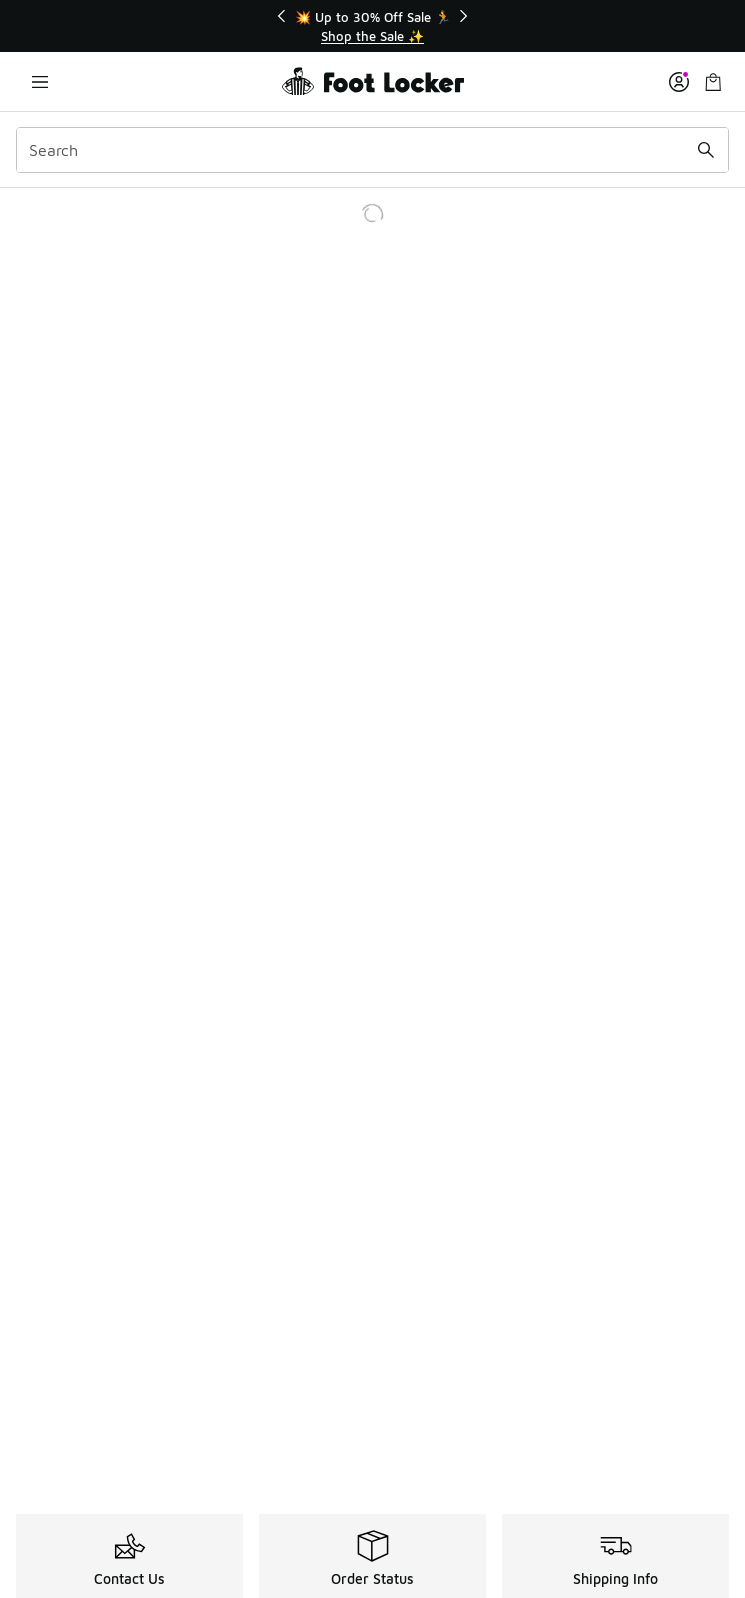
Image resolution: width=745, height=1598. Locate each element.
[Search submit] (706, 150)
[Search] (372, 150)
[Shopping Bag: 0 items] (713, 81)
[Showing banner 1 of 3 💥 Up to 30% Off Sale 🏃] (373, 26)
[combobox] (372, 150)
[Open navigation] (40, 81)
